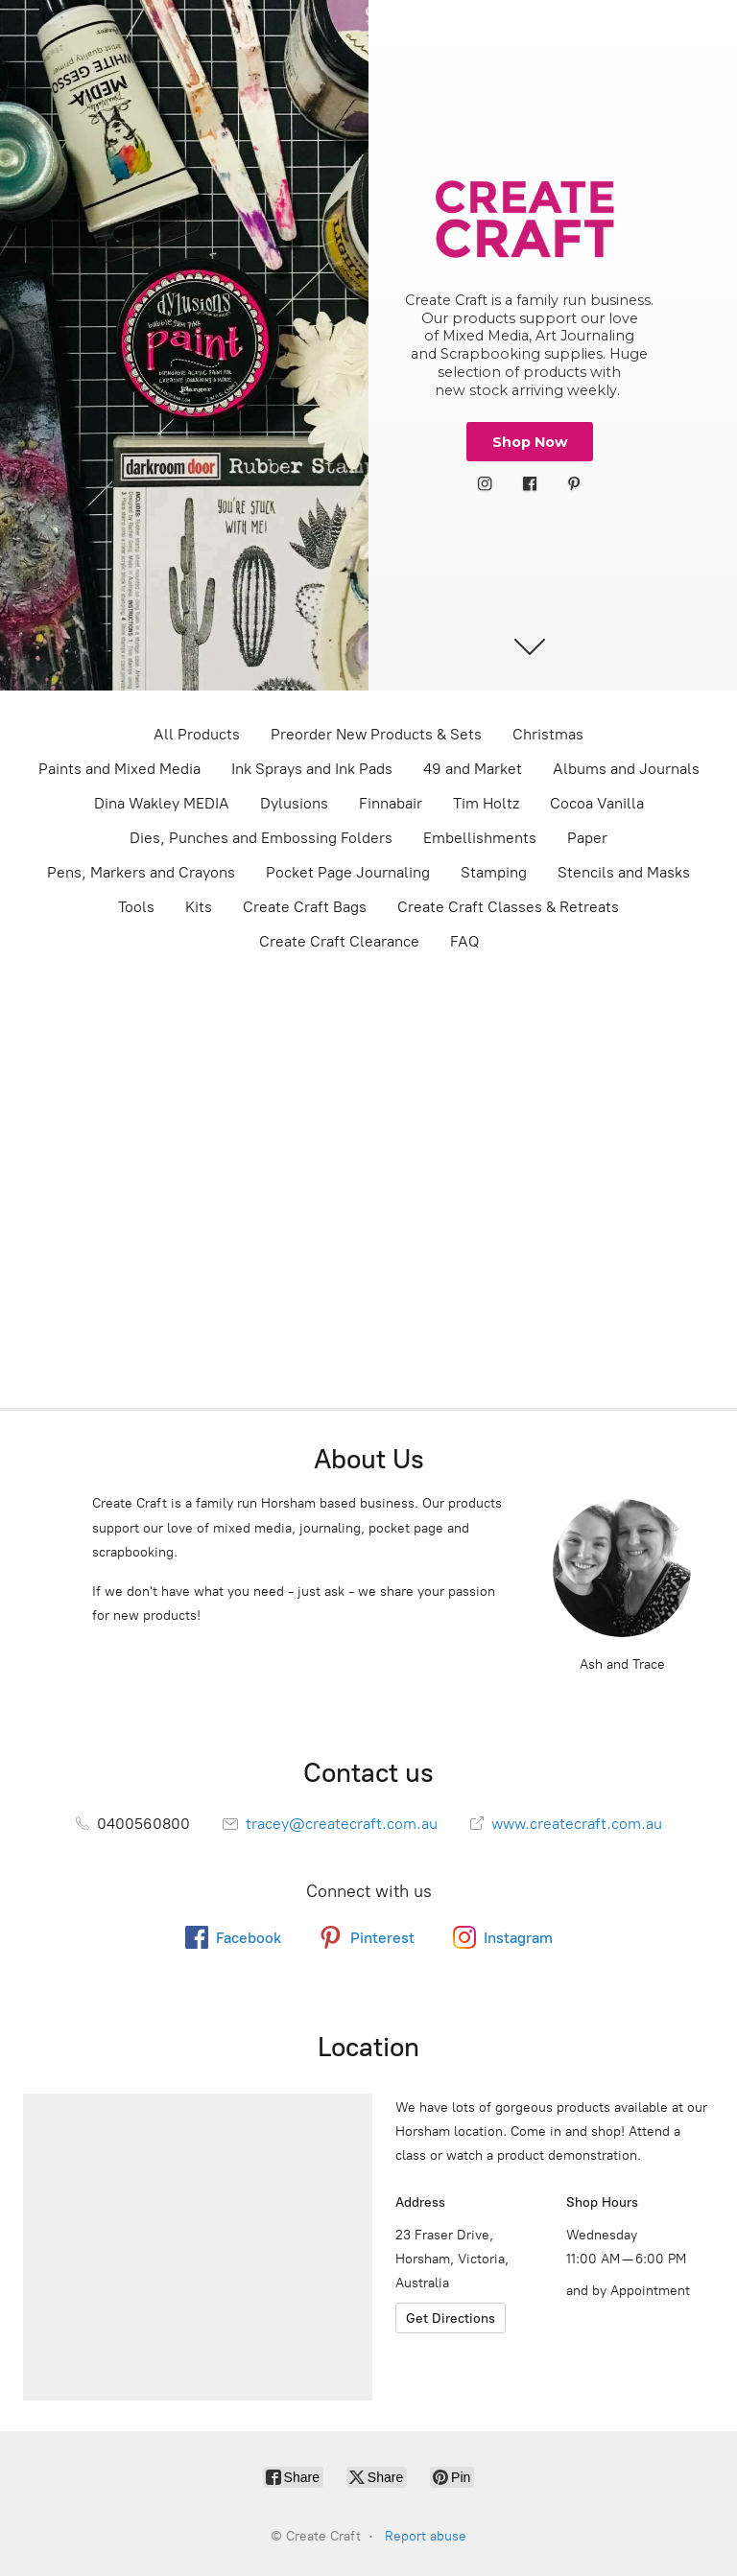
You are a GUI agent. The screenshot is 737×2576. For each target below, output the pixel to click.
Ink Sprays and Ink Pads (311, 769)
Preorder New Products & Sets (376, 734)
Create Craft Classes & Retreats (508, 907)
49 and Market (472, 769)
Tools (136, 907)
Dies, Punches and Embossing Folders (261, 838)
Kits (198, 907)
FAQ (464, 941)
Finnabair (390, 803)
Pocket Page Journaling (348, 872)
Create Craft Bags (305, 907)
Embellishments (479, 838)
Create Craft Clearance (339, 941)
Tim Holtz (486, 803)
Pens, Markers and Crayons (141, 872)
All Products (197, 734)
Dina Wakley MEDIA (161, 803)
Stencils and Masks (624, 872)
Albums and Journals (626, 769)
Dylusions (294, 803)
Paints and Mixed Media (119, 769)
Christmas (547, 734)
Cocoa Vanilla (597, 803)
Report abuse (425, 2536)
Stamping (494, 872)
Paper (587, 838)
